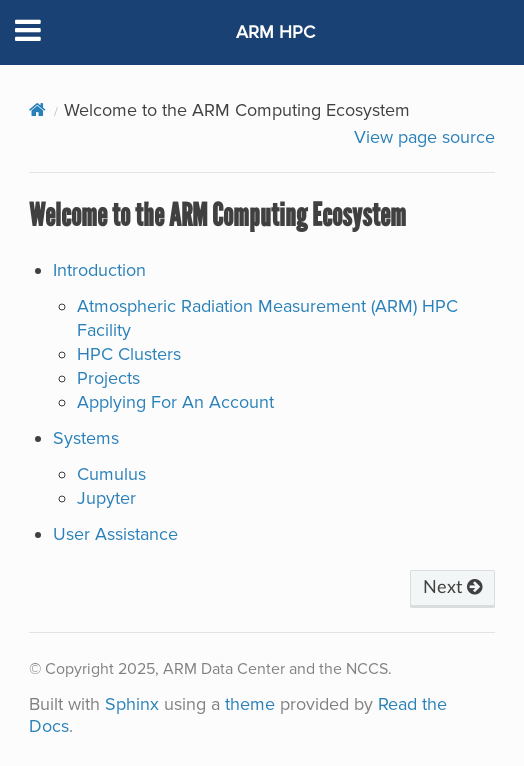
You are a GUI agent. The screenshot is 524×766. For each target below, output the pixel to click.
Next (452, 588)
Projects (108, 378)
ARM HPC (275, 32)
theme (250, 704)
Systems (86, 438)
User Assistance (115, 534)
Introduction (99, 270)
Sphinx (132, 704)
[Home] (37, 110)
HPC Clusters (129, 354)
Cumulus (111, 474)
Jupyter (106, 498)
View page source (424, 137)
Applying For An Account (175, 402)
